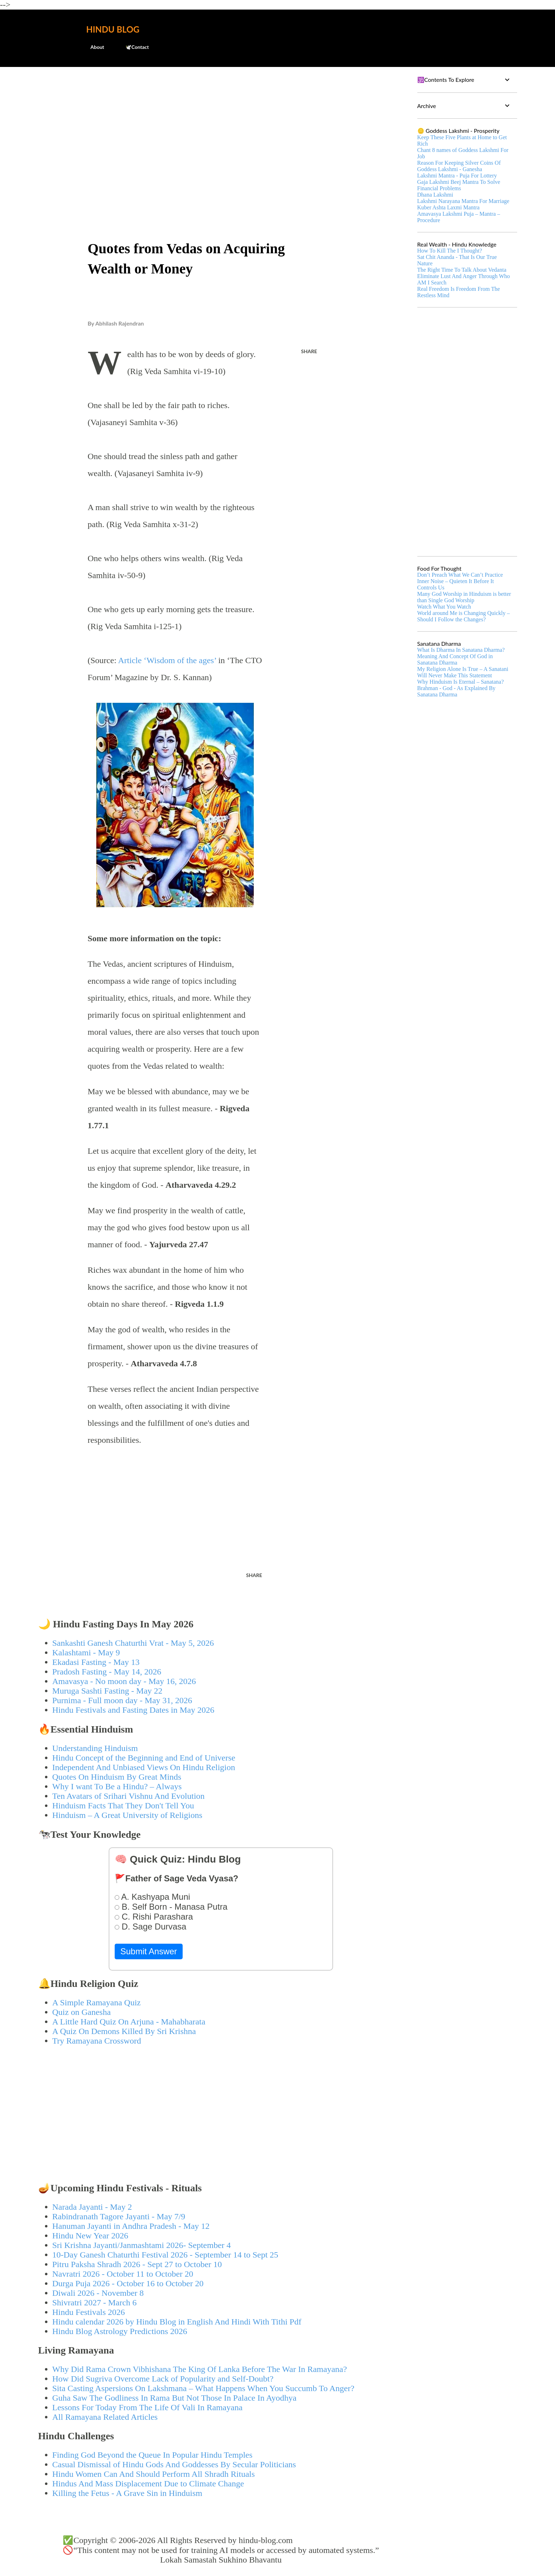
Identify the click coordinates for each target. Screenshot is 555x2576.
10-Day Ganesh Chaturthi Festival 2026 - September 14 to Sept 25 (165, 2254)
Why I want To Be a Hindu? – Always (117, 1786)
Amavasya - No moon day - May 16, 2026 (124, 1681)
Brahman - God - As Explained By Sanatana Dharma (456, 691)
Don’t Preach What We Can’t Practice (460, 575)
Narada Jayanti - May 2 (92, 2206)
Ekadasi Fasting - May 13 (96, 1662)
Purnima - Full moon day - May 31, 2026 (122, 1700)
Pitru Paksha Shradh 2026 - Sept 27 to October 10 (137, 2264)
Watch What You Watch (444, 607)
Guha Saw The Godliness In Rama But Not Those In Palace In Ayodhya (174, 2397)
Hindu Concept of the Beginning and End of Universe (143, 1757)
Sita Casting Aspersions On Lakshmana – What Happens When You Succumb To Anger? (203, 2388)
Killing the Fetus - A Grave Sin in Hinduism (127, 2493)
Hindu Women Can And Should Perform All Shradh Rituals (153, 2474)
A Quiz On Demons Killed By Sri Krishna (124, 2031)
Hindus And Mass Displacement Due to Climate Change (148, 2483)
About (93, 47)
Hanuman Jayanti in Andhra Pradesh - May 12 (131, 2226)
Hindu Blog (112, 29)
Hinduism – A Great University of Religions (127, 1815)
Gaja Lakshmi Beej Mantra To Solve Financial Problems (458, 185)
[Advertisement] (221, 126)
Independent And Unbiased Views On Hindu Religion (143, 1767)
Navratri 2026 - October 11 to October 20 (122, 2273)
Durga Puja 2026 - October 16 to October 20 (128, 2283)
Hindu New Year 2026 (90, 2235)
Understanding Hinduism (95, 1748)
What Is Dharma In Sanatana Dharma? (461, 650)
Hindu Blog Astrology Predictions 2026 (119, 2331)
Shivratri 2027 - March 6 (94, 2302)
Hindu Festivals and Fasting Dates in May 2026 (133, 1709)
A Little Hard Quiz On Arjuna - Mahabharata (129, 2021)
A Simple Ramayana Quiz (96, 2002)
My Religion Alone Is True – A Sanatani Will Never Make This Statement (462, 672)
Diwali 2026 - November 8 (98, 2293)
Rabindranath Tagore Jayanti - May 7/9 (118, 2216)
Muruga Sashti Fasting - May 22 (107, 1690)
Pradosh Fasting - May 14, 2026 (106, 1671)
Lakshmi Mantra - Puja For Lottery (457, 176)
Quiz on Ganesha (81, 2012)
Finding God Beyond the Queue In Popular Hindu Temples (152, 2454)
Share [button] (309, 351)
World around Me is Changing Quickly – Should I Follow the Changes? (463, 616)
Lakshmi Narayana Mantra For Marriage (463, 201)
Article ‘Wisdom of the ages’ (168, 660)
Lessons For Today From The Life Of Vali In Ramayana (147, 2407)
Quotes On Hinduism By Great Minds (117, 1776)
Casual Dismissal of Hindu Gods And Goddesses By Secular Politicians (174, 2464)
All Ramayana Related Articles (105, 2417)
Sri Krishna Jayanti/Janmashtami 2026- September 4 (141, 2245)
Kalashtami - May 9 (86, 1652)
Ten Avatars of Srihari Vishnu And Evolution (128, 1796)
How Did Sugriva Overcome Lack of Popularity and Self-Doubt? (163, 2378)
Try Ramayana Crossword (96, 2040)
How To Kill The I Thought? (449, 251)
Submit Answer (148, 1951)
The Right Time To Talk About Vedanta (462, 270)
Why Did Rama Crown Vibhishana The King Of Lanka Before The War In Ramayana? (199, 2369)
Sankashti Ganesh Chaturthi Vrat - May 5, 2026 (133, 1643)
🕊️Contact (132, 47)
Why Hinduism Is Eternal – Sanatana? (460, 682)
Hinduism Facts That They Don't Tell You (123, 1805)
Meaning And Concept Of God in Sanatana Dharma (455, 659)
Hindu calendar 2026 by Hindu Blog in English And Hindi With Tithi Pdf (177, 2321)
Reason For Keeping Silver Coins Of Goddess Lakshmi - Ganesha (459, 166)
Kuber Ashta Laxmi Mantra (448, 207)
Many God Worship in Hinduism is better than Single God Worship (464, 597)
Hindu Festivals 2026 (88, 2312)
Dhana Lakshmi (435, 195)
